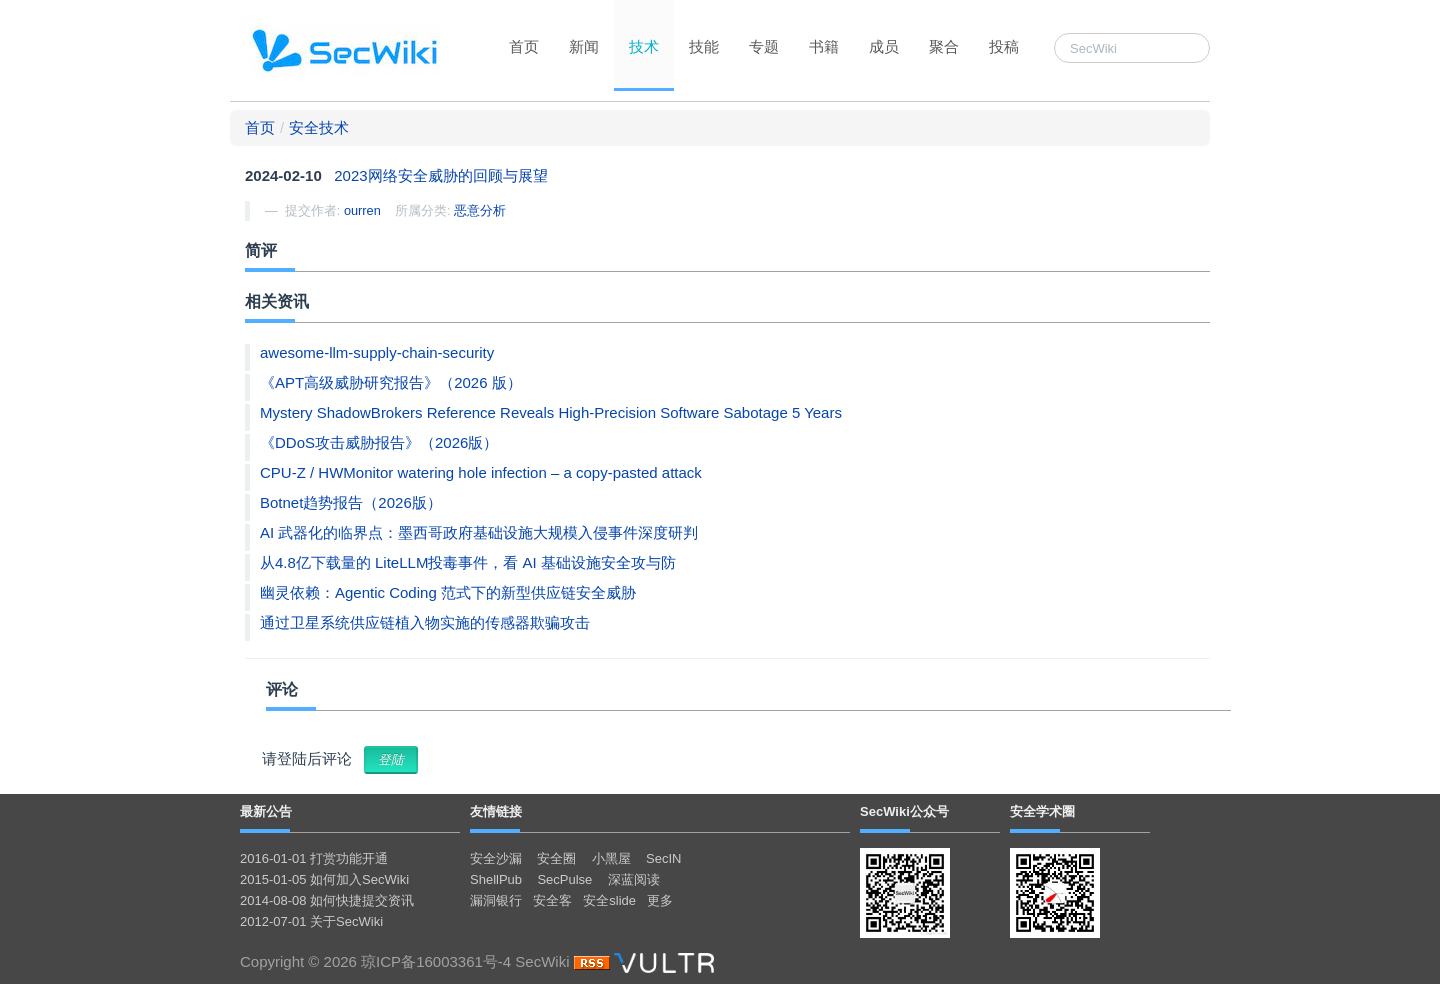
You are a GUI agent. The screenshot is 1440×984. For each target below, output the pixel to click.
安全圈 (556, 858)
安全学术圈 (1042, 811)
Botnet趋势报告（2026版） (351, 502)
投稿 (1004, 46)
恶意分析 (480, 210)
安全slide (609, 900)
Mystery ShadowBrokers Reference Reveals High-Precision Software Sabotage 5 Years (551, 412)
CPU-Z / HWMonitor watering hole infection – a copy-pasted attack (481, 472)
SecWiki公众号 (904, 811)
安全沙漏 (496, 858)
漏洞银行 (496, 900)
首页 (524, 46)
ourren (362, 210)
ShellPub (496, 879)
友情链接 (496, 811)
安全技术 (319, 127)
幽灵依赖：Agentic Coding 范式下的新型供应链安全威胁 (448, 592)
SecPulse (564, 879)
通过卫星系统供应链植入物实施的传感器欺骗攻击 (425, 622)
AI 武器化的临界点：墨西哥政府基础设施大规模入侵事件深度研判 (479, 532)
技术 (644, 46)
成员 (884, 46)
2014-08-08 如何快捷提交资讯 (327, 900)
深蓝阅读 (634, 879)
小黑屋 (611, 858)
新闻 (584, 46)
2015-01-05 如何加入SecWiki (324, 879)
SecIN (663, 858)
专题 (764, 46)
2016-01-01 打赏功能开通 (314, 858)
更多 (660, 900)
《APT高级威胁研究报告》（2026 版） (391, 382)
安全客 (552, 900)
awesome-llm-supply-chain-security (377, 352)
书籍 (824, 46)
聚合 (944, 46)
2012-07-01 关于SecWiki (311, 921)
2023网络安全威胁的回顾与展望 (440, 175)
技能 (704, 46)
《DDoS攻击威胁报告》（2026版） (379, 442)
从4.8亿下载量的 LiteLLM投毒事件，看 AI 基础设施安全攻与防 (468, 562)
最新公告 (266, 811)
